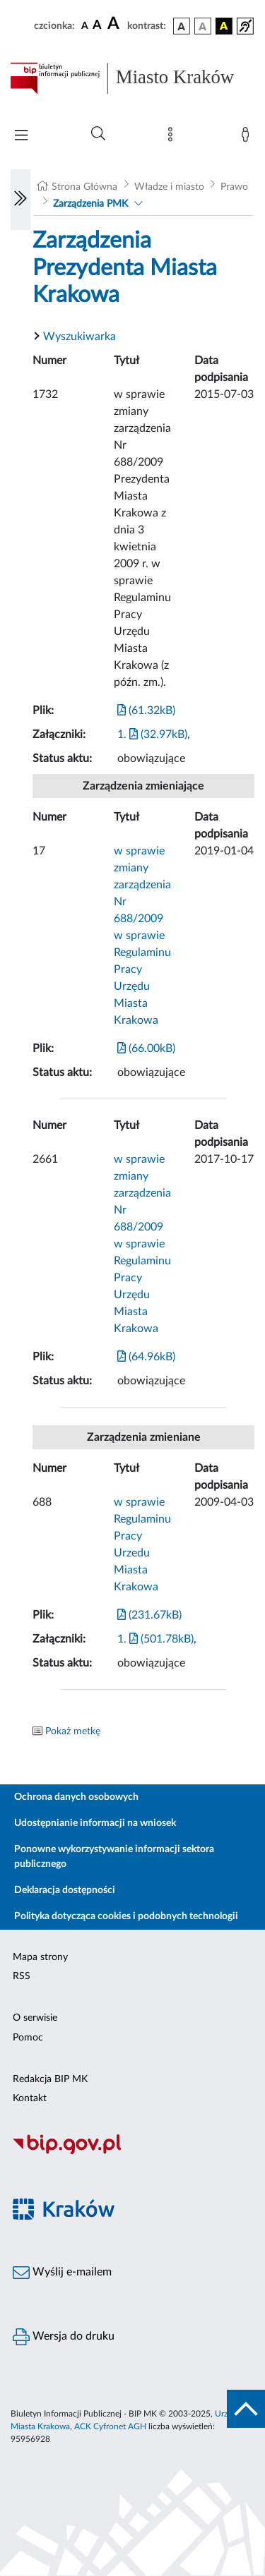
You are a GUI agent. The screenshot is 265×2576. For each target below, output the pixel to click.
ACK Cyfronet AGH (110, 2426)
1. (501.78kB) (155, 1639)
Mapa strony (40, 1957)
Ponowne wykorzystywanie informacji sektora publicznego (114, 1856)
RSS (21, 1976)
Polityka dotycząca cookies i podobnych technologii (126, 1916)
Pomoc (28, 2038)
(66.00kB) (146, 1048)
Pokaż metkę (72, 1731)
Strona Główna (84, 187)
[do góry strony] (246, 2409)
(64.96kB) (146, 1356)
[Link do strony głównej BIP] (132, 78)
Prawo (234, 187)
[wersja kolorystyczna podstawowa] (181, 26)
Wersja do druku (63, 2336)
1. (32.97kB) (152, 734)
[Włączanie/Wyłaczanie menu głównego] (21, 136)
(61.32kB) (146, 710)
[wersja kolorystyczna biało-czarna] (203, 26)
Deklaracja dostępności (64, 1890)
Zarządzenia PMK (90, 204)
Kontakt (30, 2098)
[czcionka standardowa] (84, 25)
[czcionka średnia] (97, 25)
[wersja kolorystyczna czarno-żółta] (224, 26)
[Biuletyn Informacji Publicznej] (132, 2152)
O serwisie (35, 2018)
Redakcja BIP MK (50, 2079)
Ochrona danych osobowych (76, 1797)
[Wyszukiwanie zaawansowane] (98, 134)
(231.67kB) (149, 1615)
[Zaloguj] (248, 138)
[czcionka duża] (115, 24)
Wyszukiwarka (79, 336)
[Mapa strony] (173, 138)
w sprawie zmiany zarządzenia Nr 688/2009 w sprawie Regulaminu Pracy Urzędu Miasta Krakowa (142, 935)
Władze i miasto (169, 187)
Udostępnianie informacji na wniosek (95, 1823)
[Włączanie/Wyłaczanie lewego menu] (20, 199)
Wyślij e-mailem (62, 2272)
